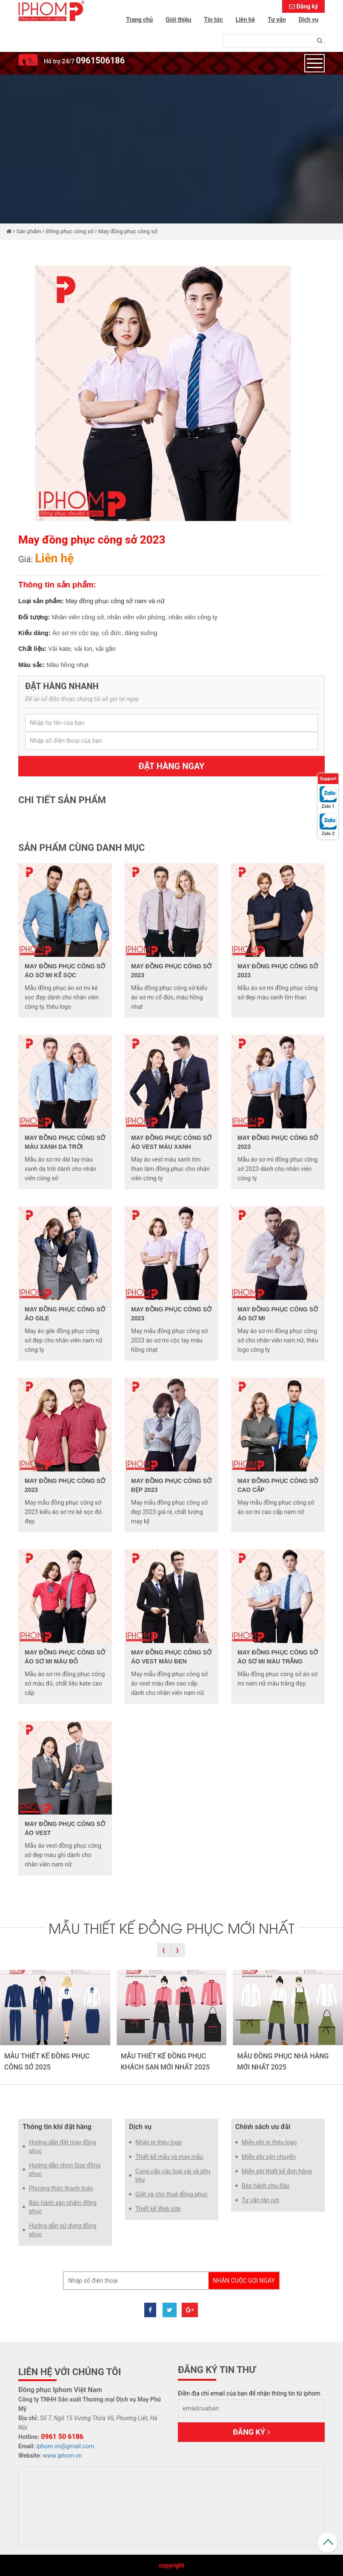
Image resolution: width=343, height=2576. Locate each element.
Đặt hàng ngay (172, 766)
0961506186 (100, 60)
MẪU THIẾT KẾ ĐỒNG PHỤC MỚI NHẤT (171, 1927)
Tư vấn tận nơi (260, 2200)
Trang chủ (139, 19)
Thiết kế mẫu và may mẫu (169, 2156)
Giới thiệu (178, 19)
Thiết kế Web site (157, 2208)
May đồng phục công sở (127, 231)
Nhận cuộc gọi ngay (244, 2280)
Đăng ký (307, 6)
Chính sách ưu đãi (262, 2127)
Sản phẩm (29, 231)
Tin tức (213, 19)
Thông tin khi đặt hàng (57, 2127)
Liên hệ (245, 19)
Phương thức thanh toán (61, 2188)
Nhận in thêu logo (158, 2142)
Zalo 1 (328, 806)
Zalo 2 (328, 833)
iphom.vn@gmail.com (65, 2446)
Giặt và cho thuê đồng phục (171, 2194)
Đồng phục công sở (70, 231)
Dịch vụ (308, 19)
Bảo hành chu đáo (265, 2185)
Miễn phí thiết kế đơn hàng (277, 2171)
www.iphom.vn (62, 2455)
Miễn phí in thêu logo (269, 2142)
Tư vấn (277, 19)
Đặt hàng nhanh (62, 686)
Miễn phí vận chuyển (269, 2156)
